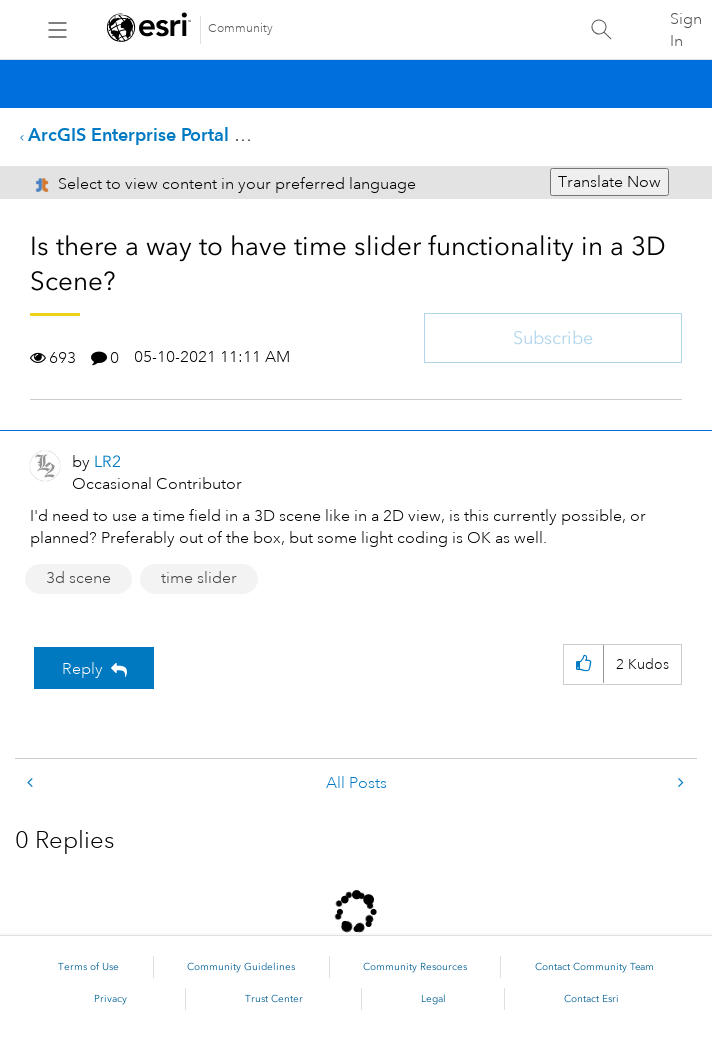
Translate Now (609, 182)
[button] (583, 664)
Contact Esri (591, 999)
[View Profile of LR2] (107, 461)
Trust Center (274, 999)
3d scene (78, 578)
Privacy (110, 999)
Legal (433, 999)
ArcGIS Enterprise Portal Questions (172, 134)
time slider (199, 578)
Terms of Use (88, 967)
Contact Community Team (594, 967)
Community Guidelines (241, 967)
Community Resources (415, 967)
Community (240, 28)
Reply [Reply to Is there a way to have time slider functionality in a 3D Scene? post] (82, 669)
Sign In (686, 30)
